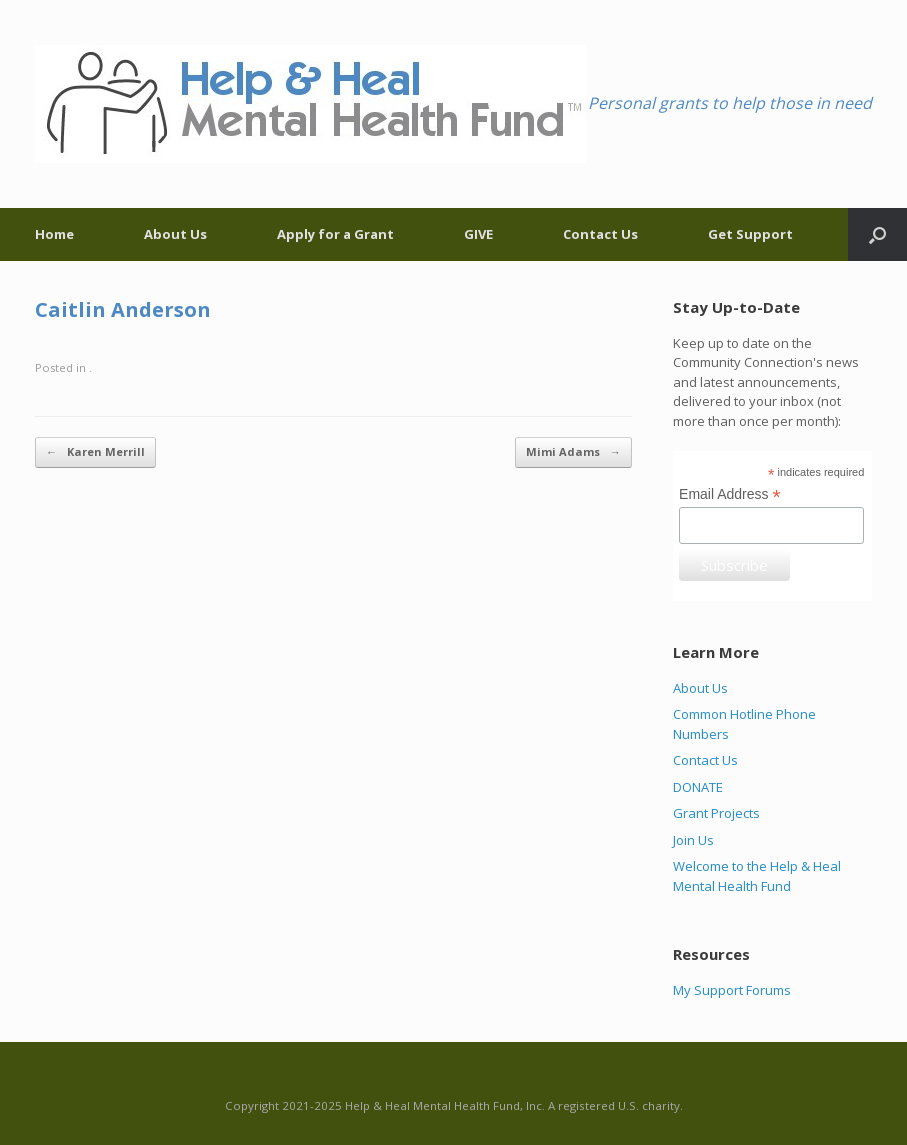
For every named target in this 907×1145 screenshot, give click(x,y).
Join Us (693, 840)
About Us (175, 234)
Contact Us (600, 234)
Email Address (730, 494)
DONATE (698, 787)
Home (54, 234)
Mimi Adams (573, 452)
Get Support (750, 234)
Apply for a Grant (335, 234)
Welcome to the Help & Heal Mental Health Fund (757, 876)
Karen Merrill (95, 452)
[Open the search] (877, 234)
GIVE (478, 234)
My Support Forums (732, 990)
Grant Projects (716, 813)
